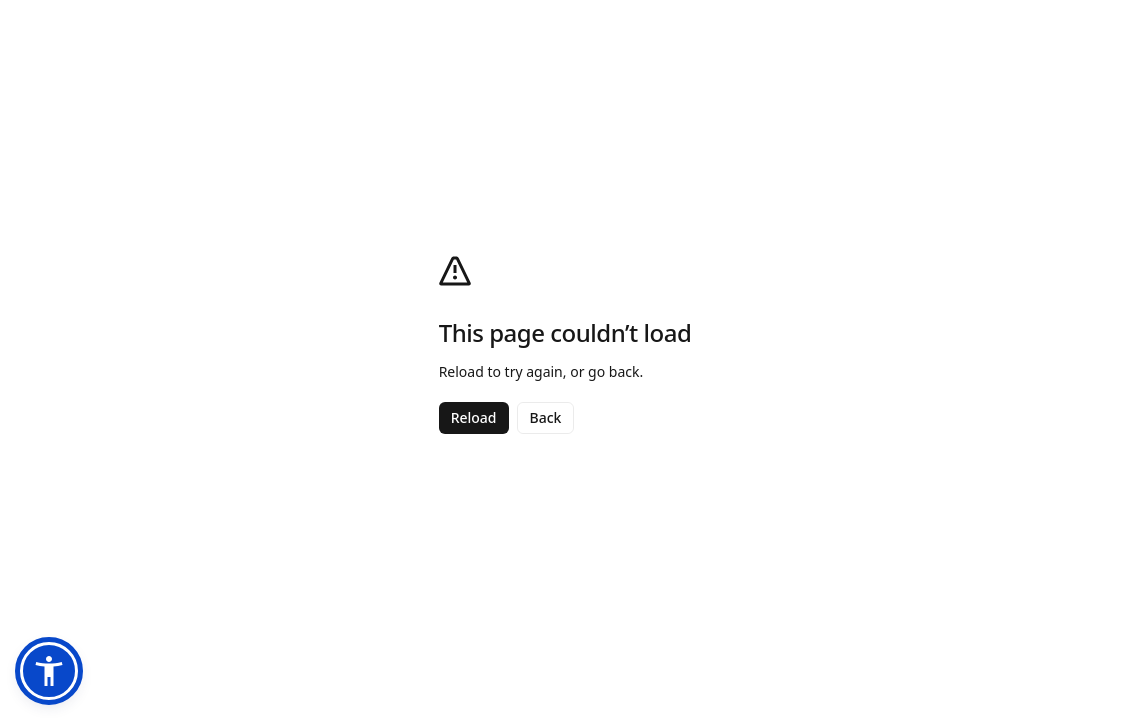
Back (546, 417)
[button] (49, 671)
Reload (474, 417)
